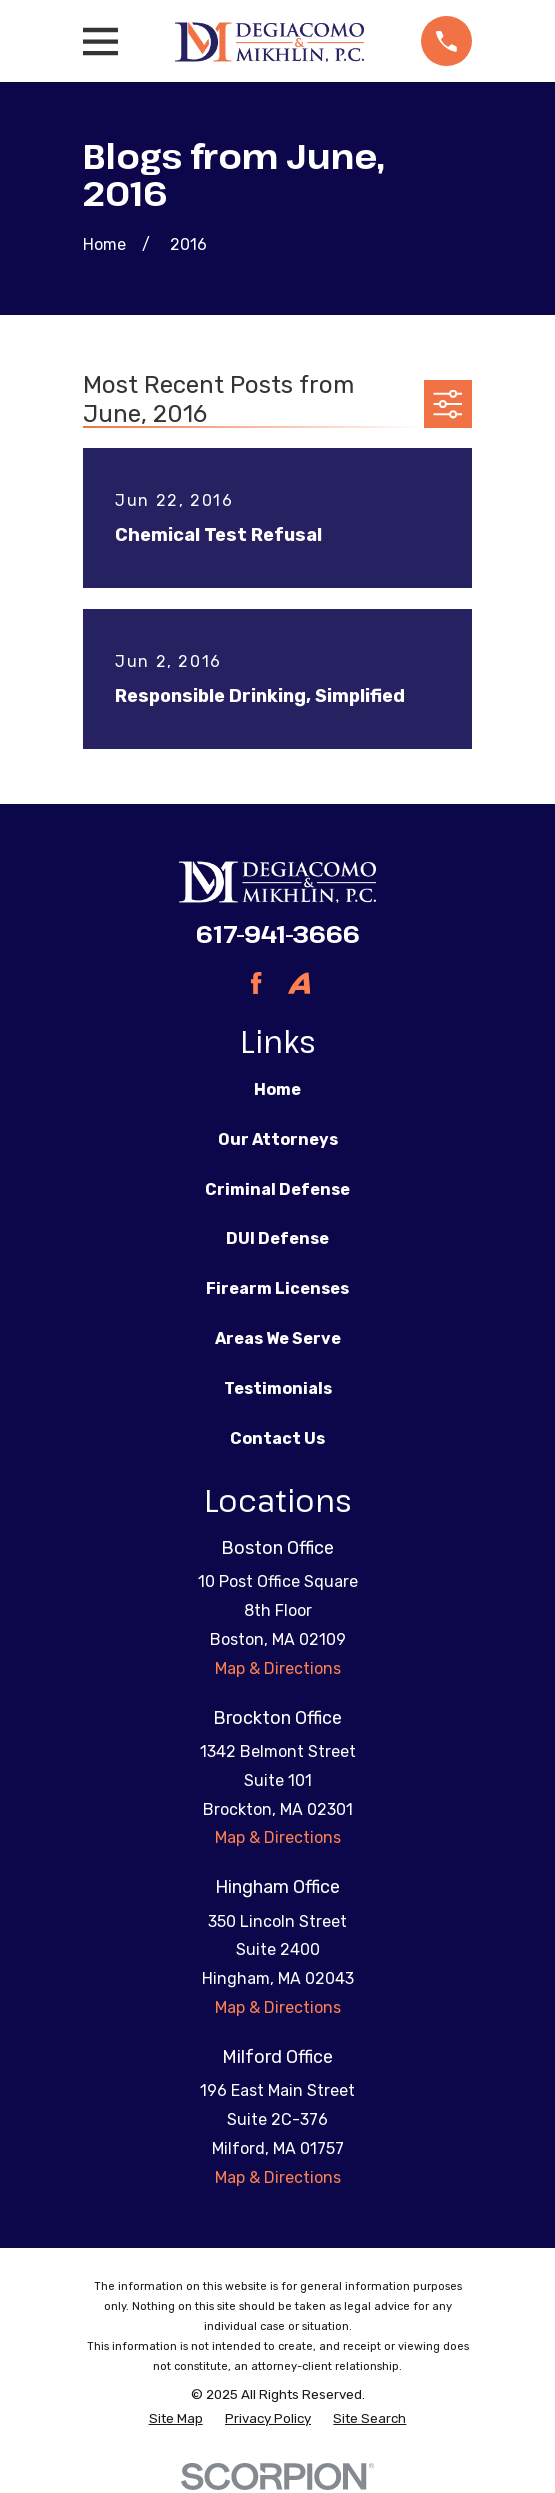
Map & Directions (278, 1668)
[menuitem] (176, 2419)
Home (277, 1089)
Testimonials (278, 1388)
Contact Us (277, 1438)
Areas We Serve (278, 1338)
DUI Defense (277, 1238)
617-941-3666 (278, 933)
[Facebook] (256, 983)
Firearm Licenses (277, 1288)
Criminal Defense (277, 1189)
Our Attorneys (278, 1139)
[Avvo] (299, 983)
